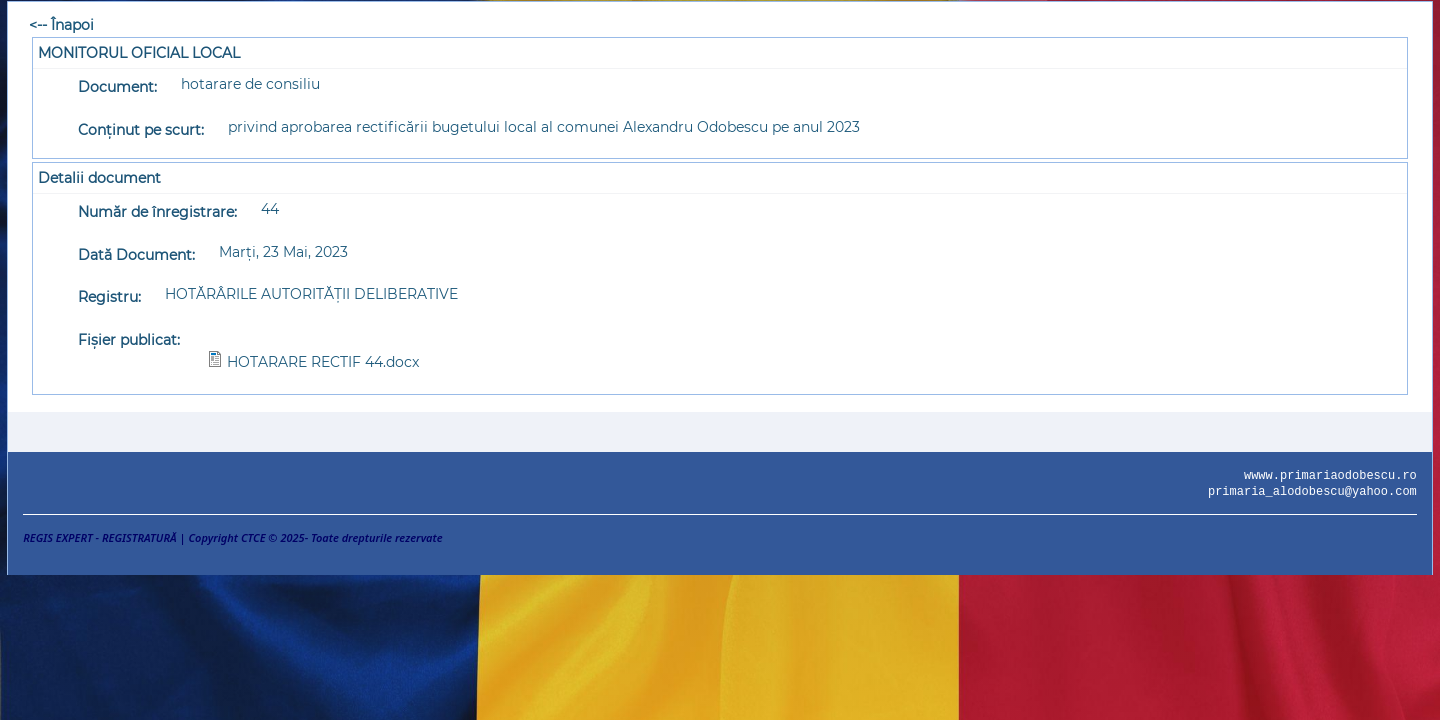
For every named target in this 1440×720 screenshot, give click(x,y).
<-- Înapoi (61, 25)
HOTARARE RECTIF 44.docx (323, 362)
